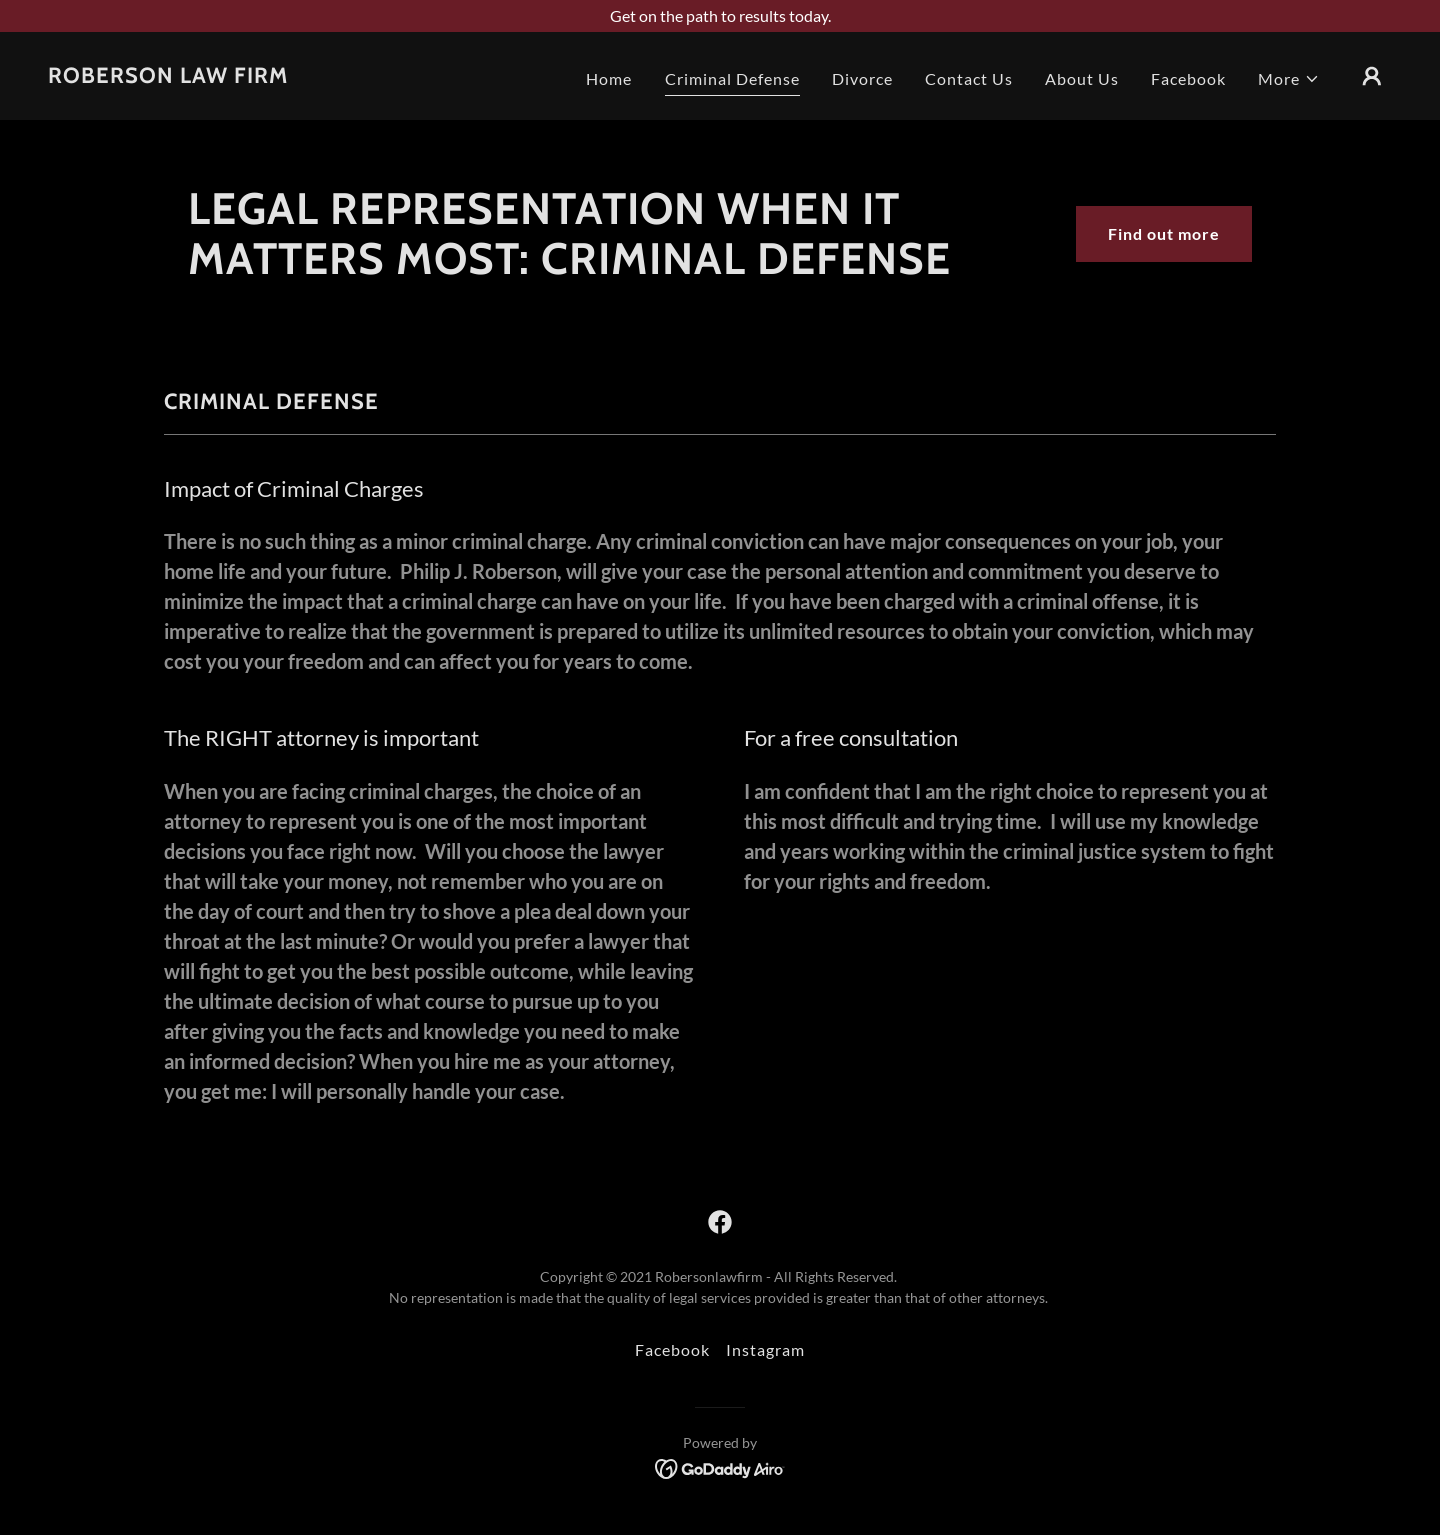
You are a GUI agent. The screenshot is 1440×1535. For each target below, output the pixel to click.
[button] (1289, 79)
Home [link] (609, 78)
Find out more (1164, 233)
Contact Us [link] (969, 78)
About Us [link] (1082, 78)
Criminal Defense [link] (732, 78)
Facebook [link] (1188, 78)
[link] (168, 76)
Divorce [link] (862, 78)
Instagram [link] (765, 1349)
